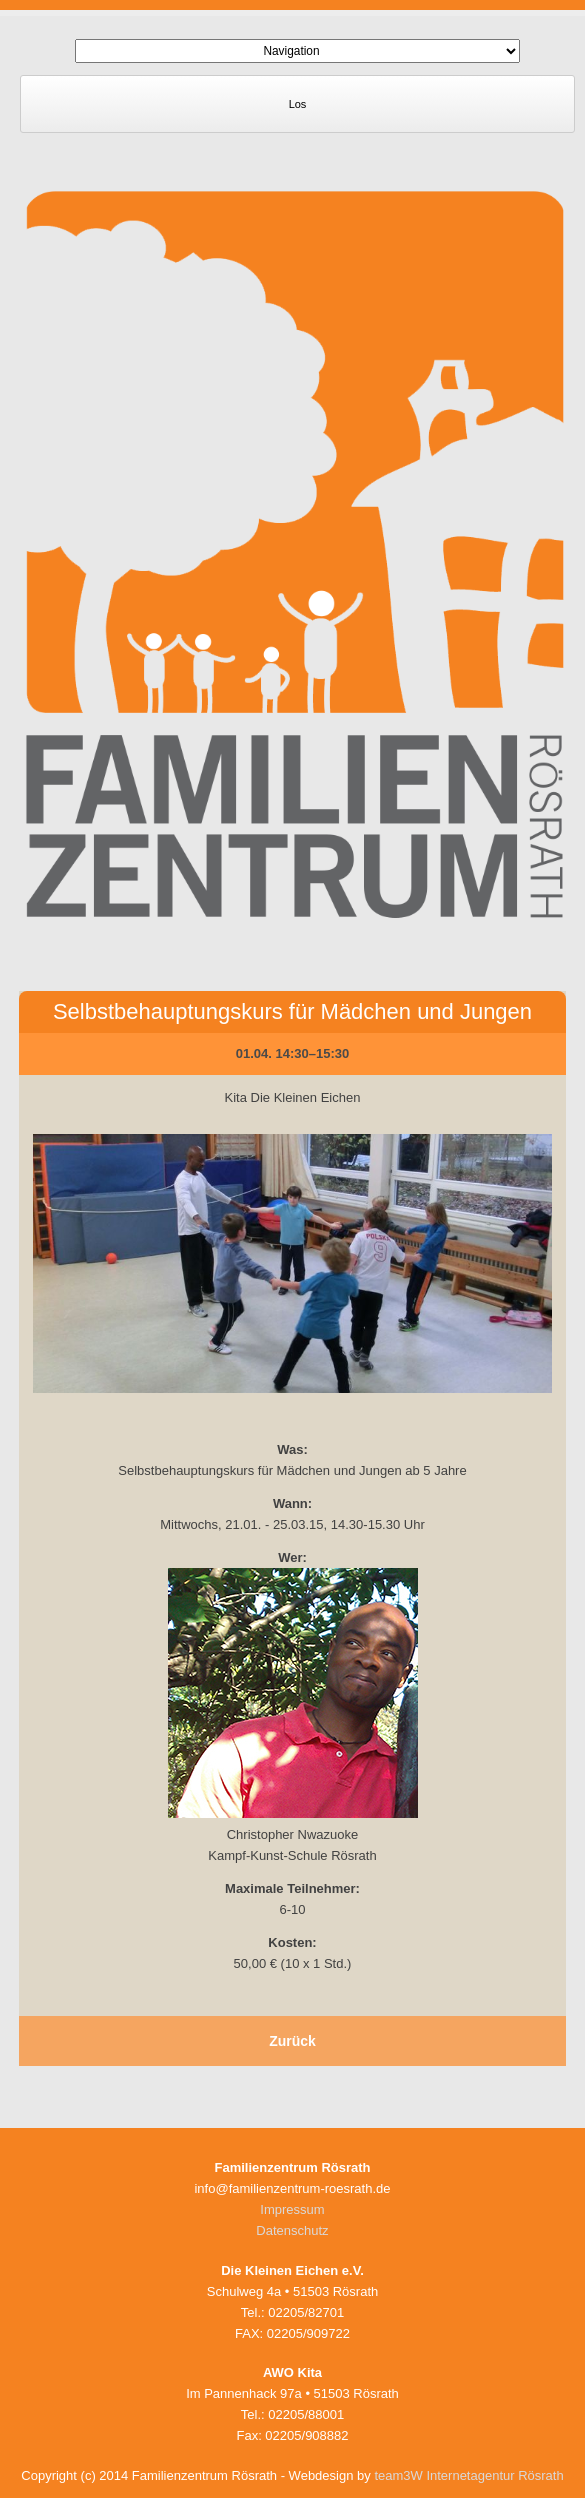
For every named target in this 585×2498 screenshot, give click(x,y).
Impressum (292, 2209)
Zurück (292, 2041)
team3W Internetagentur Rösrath (468, 2475)
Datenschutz (292, 2230)
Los (298, 104)
